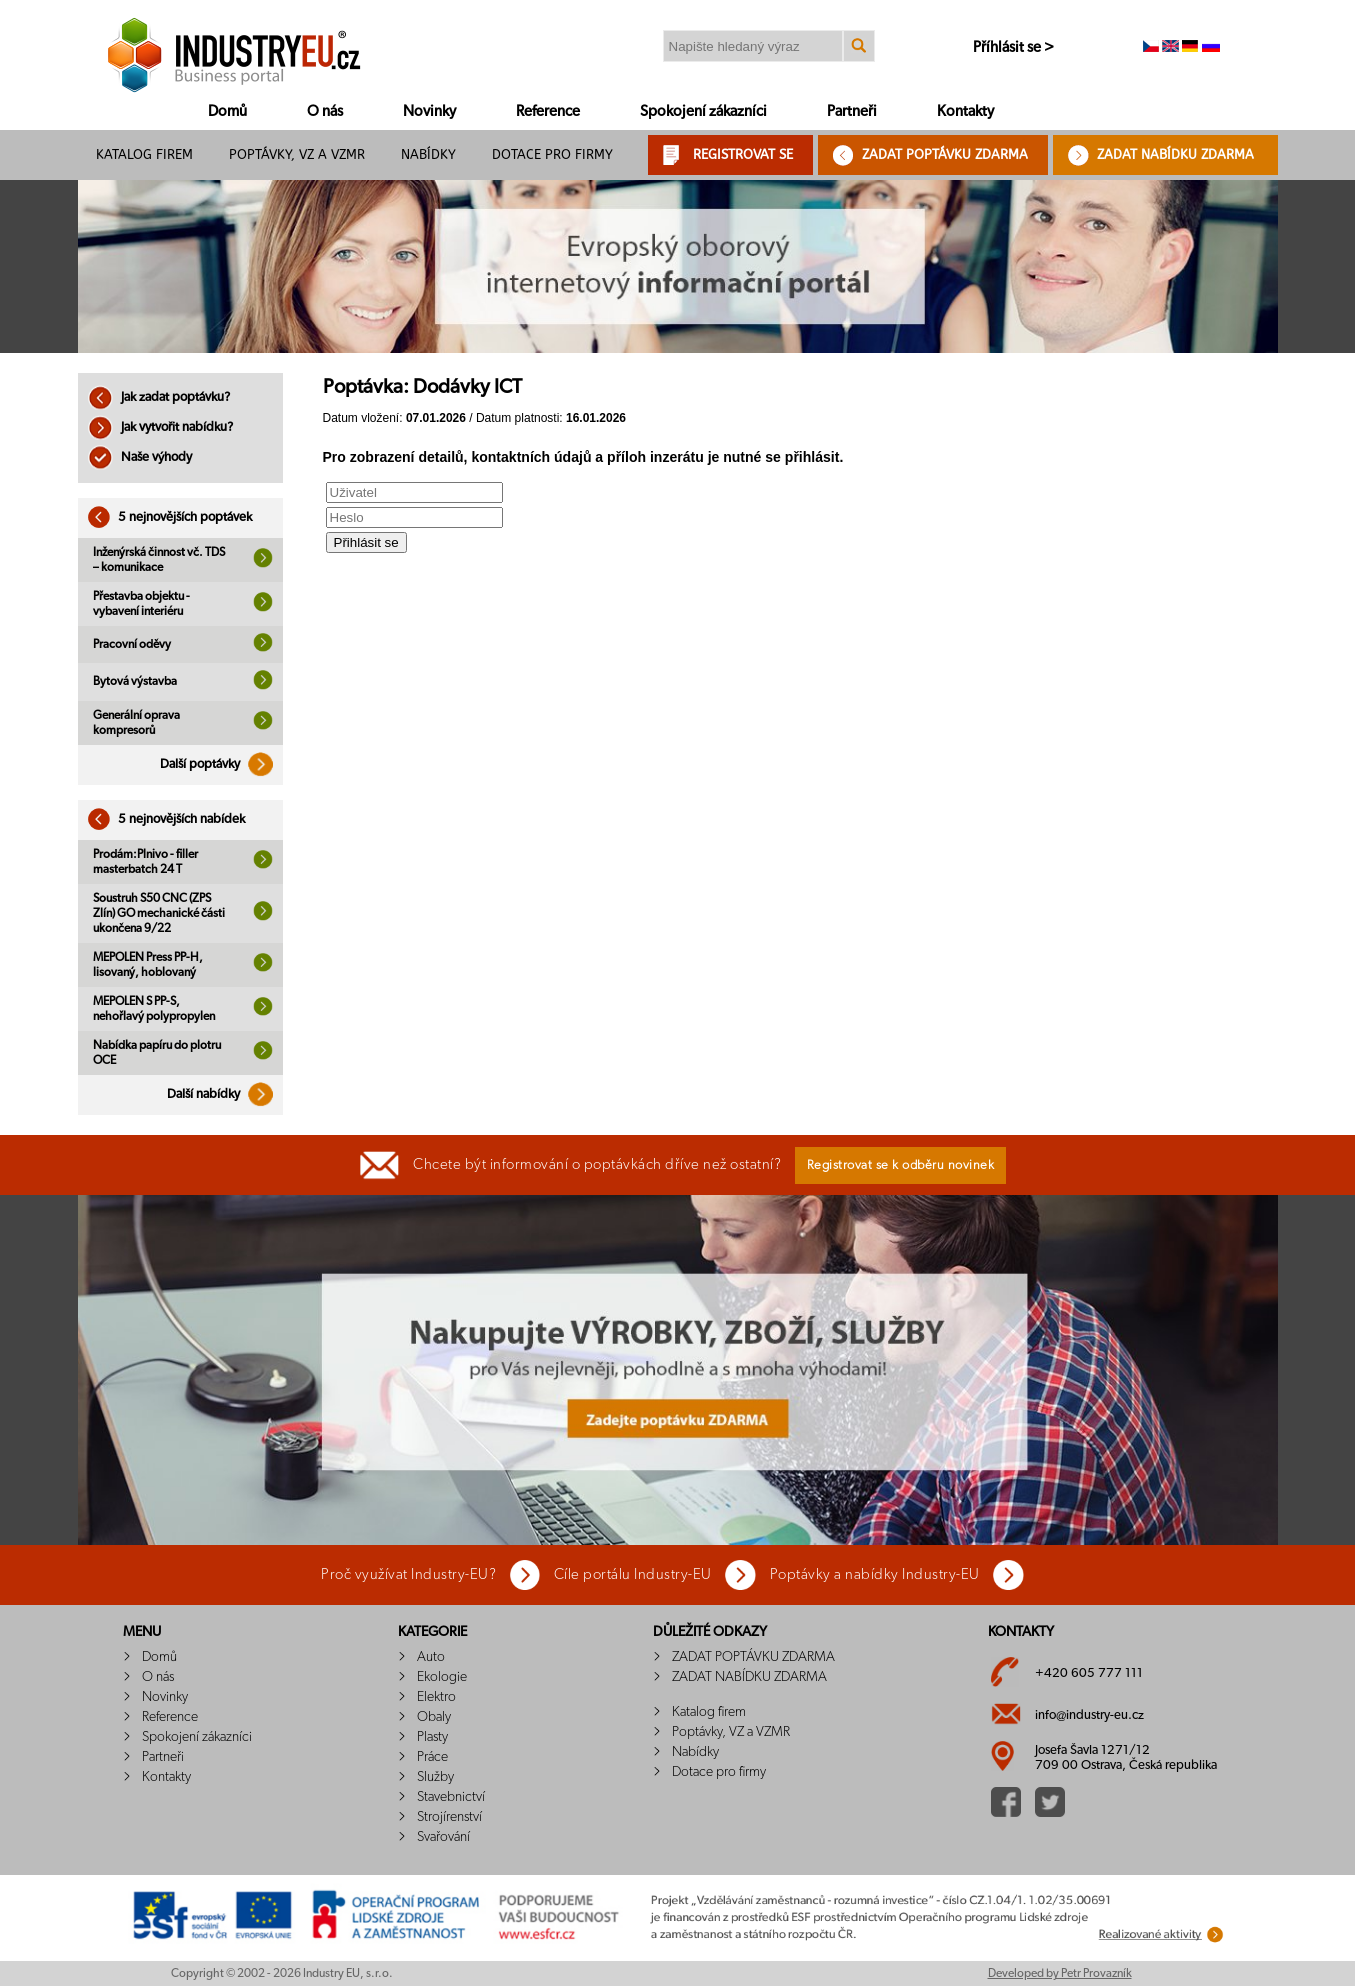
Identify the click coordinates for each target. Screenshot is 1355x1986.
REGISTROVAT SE (743, 154)
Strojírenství (449, 1817)
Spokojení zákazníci (703, 111)
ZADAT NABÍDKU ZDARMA (1175, 154)
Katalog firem (144, 154)
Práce (432, 1757)
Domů (227, 111)
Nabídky (428, 154)
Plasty (432, 1737)
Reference (548, 111)
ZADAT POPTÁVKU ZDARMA (945, 154)
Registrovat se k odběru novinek (901, 1165)
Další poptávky (221, 764)
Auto (431, 1657)
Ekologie (442, 1677)
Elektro (436, 1697)
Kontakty (965, 111)
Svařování (443, 1837)
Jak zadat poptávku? (159, 397)
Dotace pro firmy (552, 154)
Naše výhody (140, 457)
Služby (435, 1777)
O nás (325, 111)
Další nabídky (225, 1094)
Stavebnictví (451, 1797)
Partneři (852, 111)
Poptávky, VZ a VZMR (297, 154)
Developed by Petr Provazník (1060, 1973)
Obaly (434, 1717)
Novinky (429, 111)
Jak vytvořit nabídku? (160, 427)
